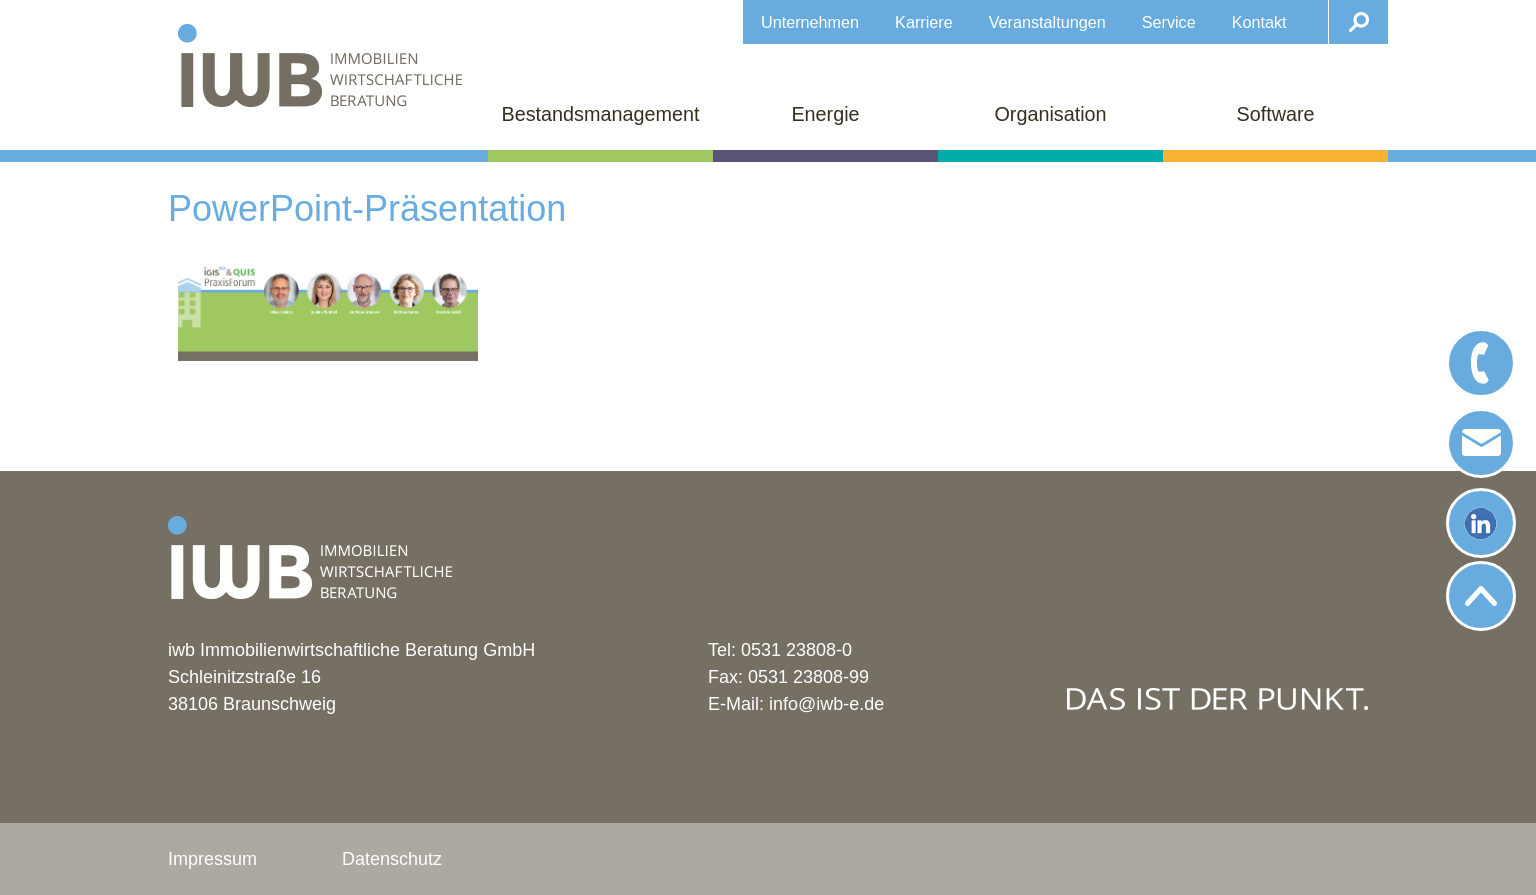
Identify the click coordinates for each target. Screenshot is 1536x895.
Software (1275, 114)
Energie (825, 114)
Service (1169, 22)
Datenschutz (392, 859)
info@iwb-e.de (826, 704)
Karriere (924, 22)
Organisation (1050, 114)
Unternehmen (810, 22)
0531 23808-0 (796, 650)
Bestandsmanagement (601, 114)
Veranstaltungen (1047, 22)
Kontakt (1259, 22)
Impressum (212, 859)
